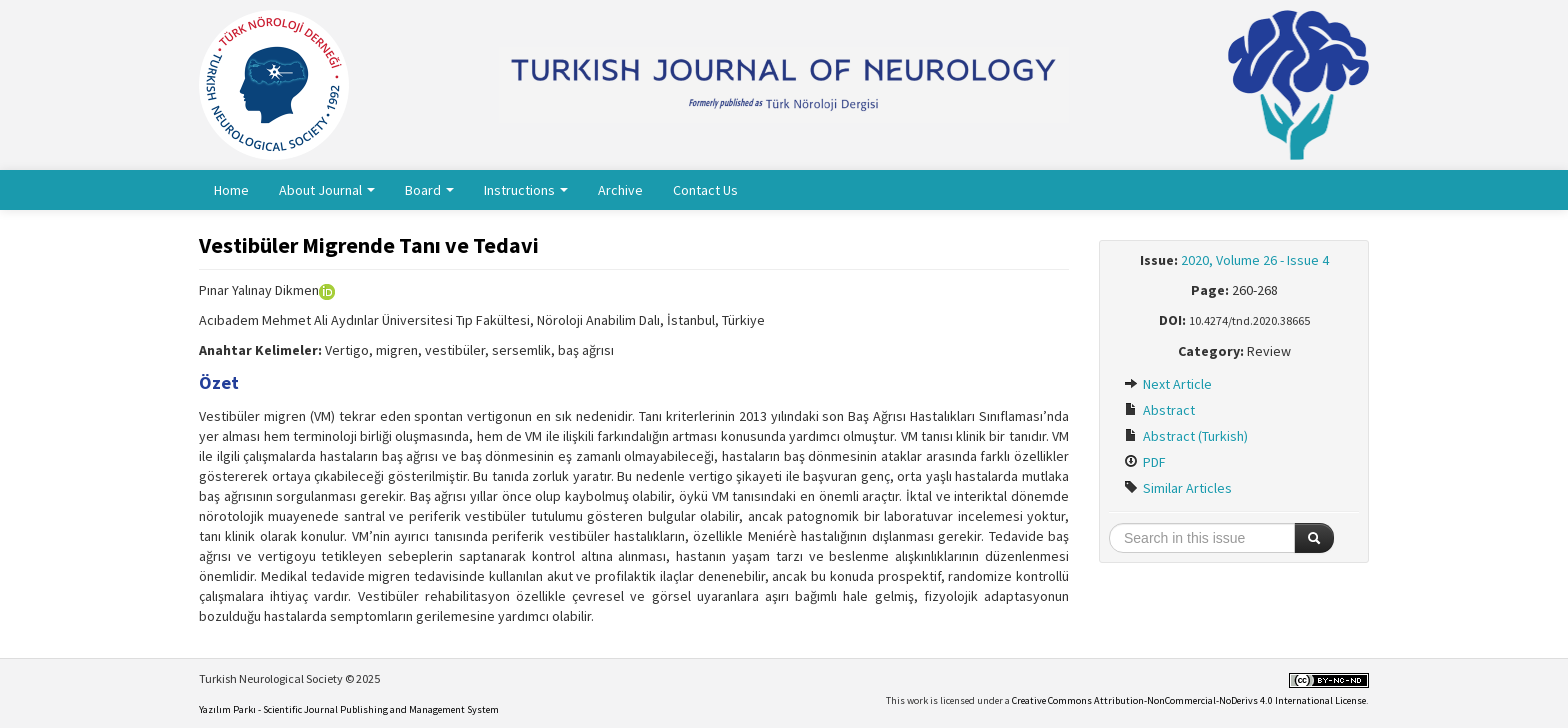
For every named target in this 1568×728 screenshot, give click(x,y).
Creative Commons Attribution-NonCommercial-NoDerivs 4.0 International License (1189, 700)
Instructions (526, 190)
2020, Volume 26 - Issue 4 (1255, 260)
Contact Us (705, 190)
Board (429, 190)
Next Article (1168, 384)
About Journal (327, 190)
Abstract (1159, 410)
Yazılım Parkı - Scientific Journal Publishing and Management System (349, 709)
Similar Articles (1178, 488)
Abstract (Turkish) (1186, 436)
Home (231, 190)
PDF (1145, 462)
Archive (620, 190)
